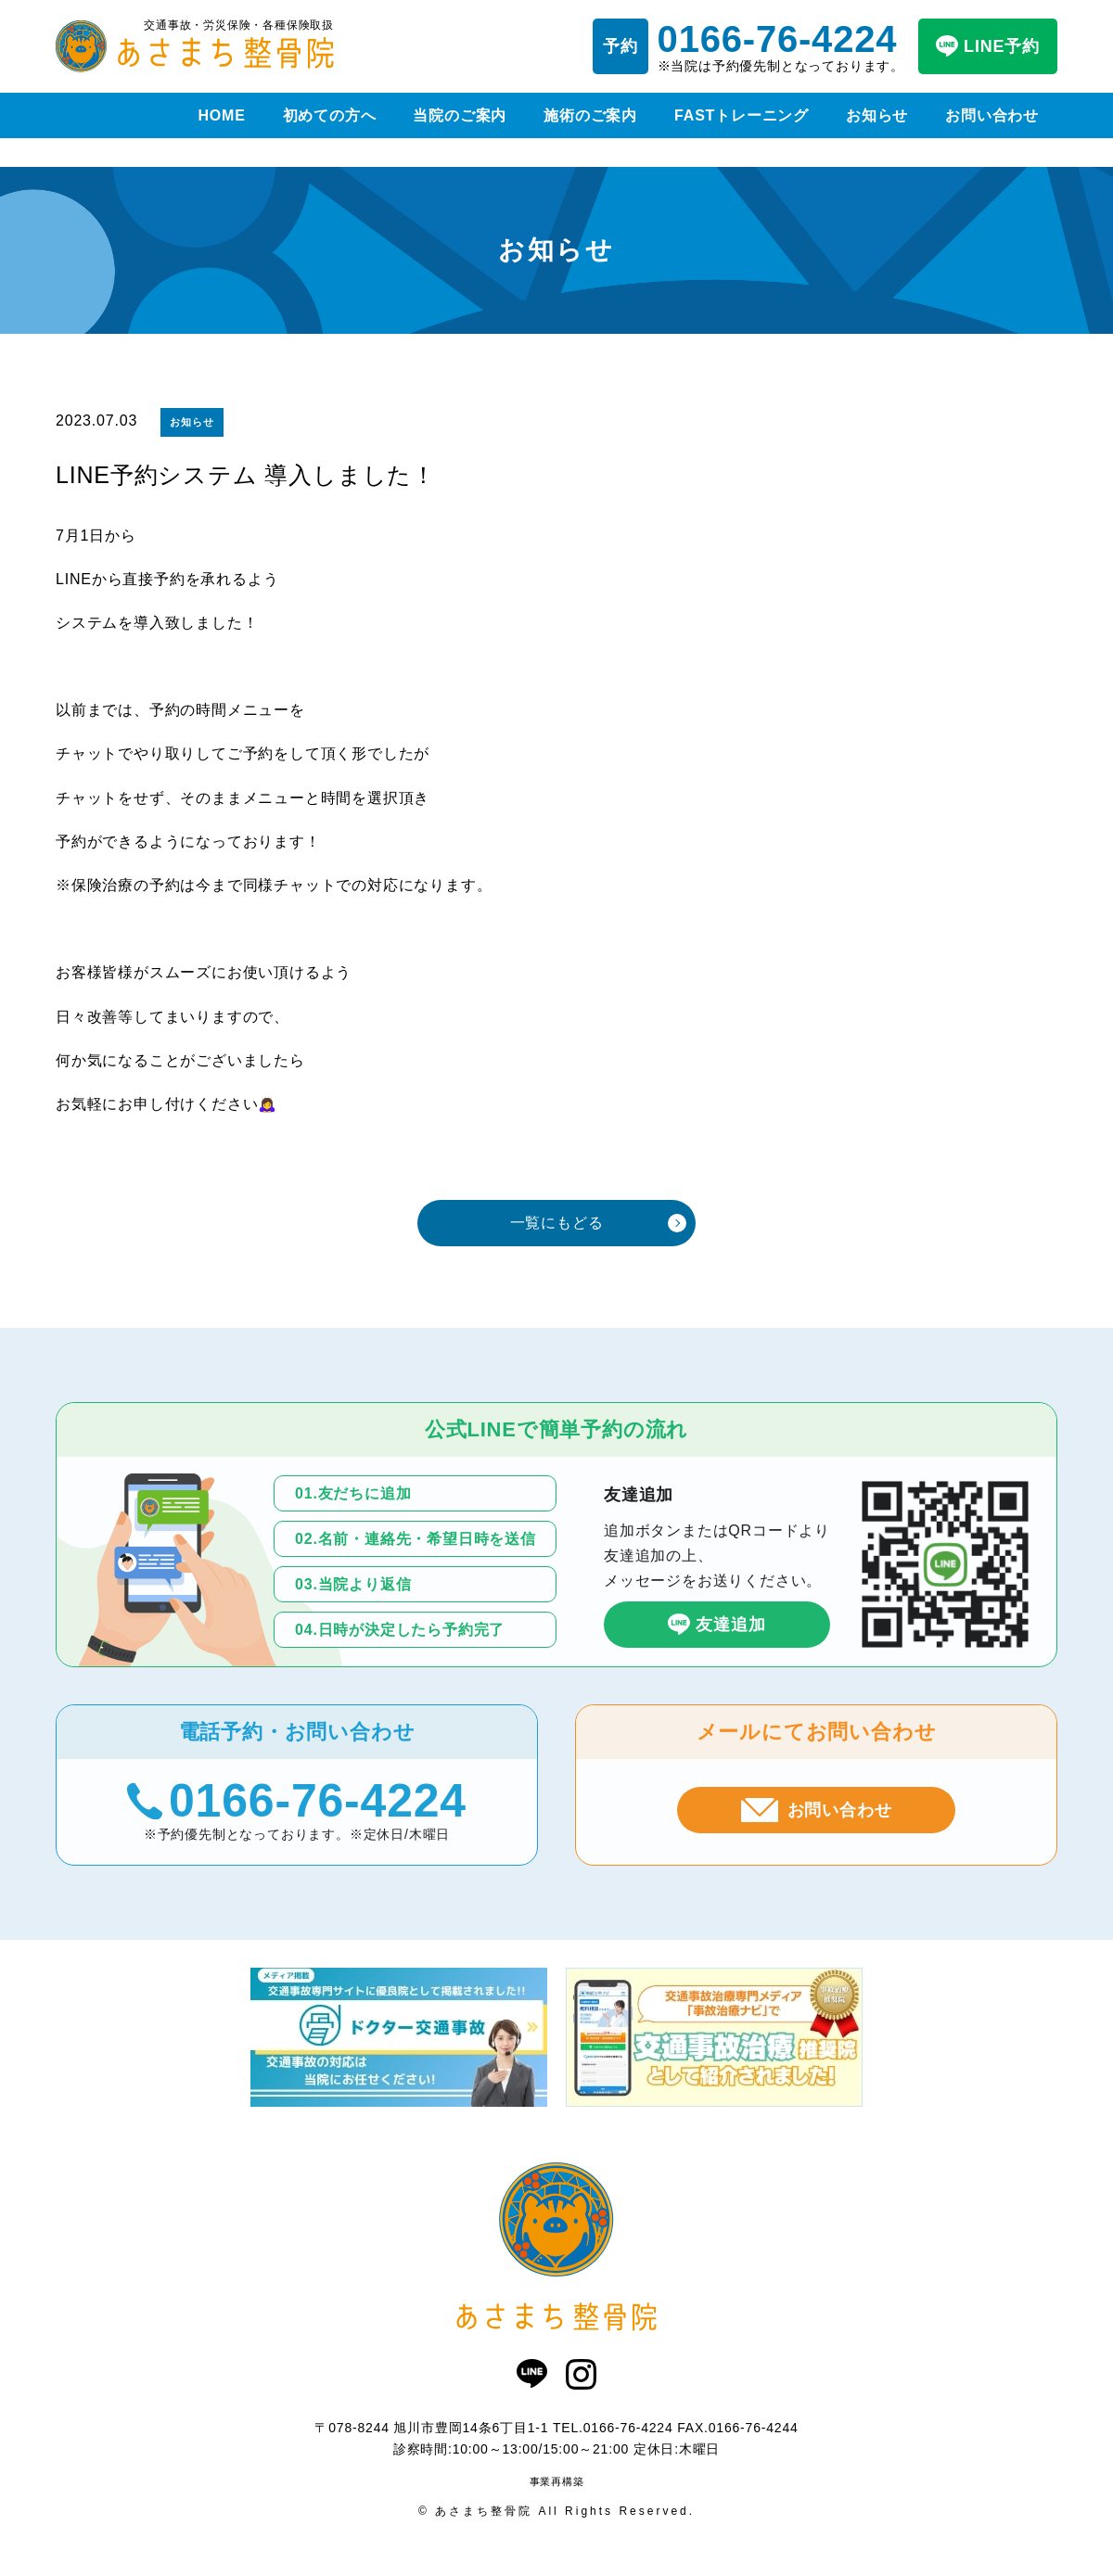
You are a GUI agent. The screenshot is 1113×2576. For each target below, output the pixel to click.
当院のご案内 (459, 115)
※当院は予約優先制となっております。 (781, 46)
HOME (221, 115)
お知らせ (877, 115)
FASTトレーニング (741, 115)
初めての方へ (330, 115)
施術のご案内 (590, 115)
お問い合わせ (992, 115)
